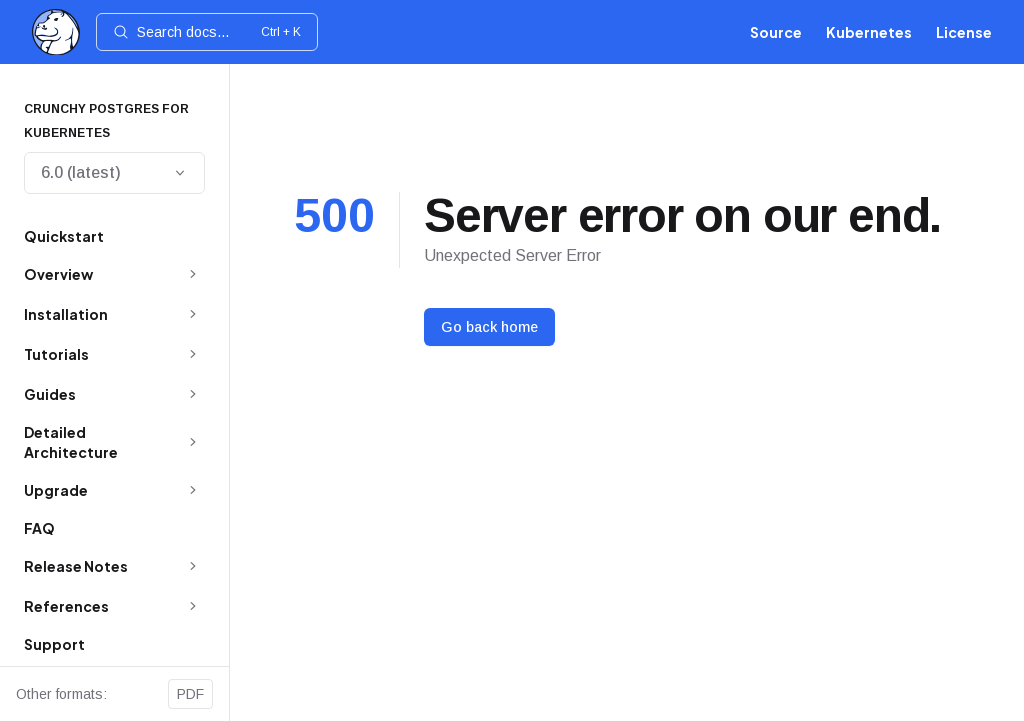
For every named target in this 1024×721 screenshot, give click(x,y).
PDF (190, 694)
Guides (50, 394)
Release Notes (76, 566)
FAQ (39, 528)
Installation (66, 314)
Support (54, 644)
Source (776, 32)
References (66, 606)
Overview (58, 274)
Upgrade (56, 490)
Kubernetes (869, 32)
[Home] (56, 32)
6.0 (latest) (114, 172)
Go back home (489, 327)
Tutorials (56, 354)
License (964, 32)
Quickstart (64, 236)
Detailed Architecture (71, 442)
